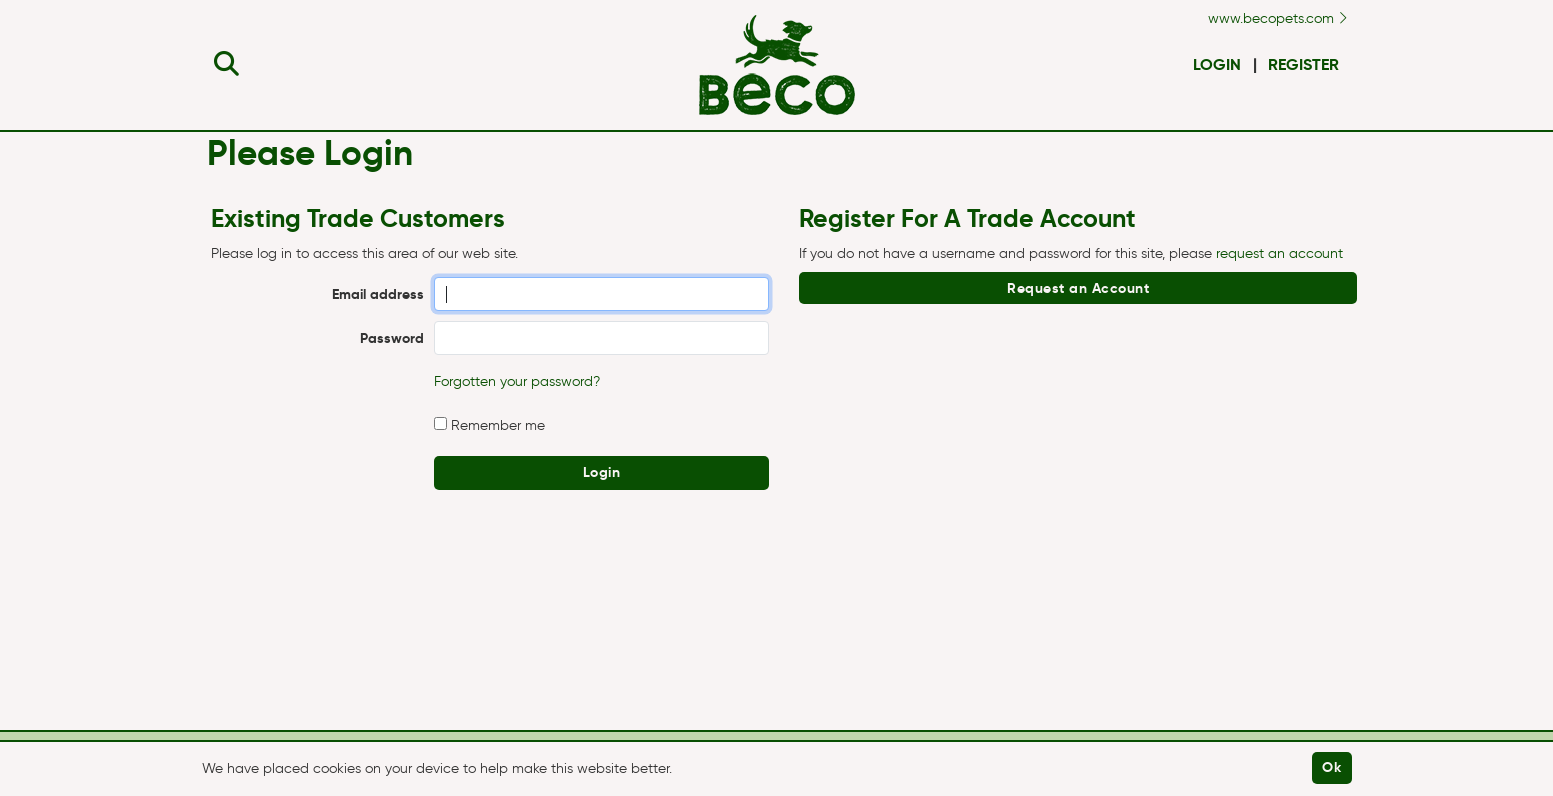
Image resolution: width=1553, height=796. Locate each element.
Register (1303, 64)
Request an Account (1078, 288)
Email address (378, 294)
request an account (1279, 253)
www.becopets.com (1277, 18)
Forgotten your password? (517, 381)
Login (1217, 64)
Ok (1331, 767)
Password (392, 338)
